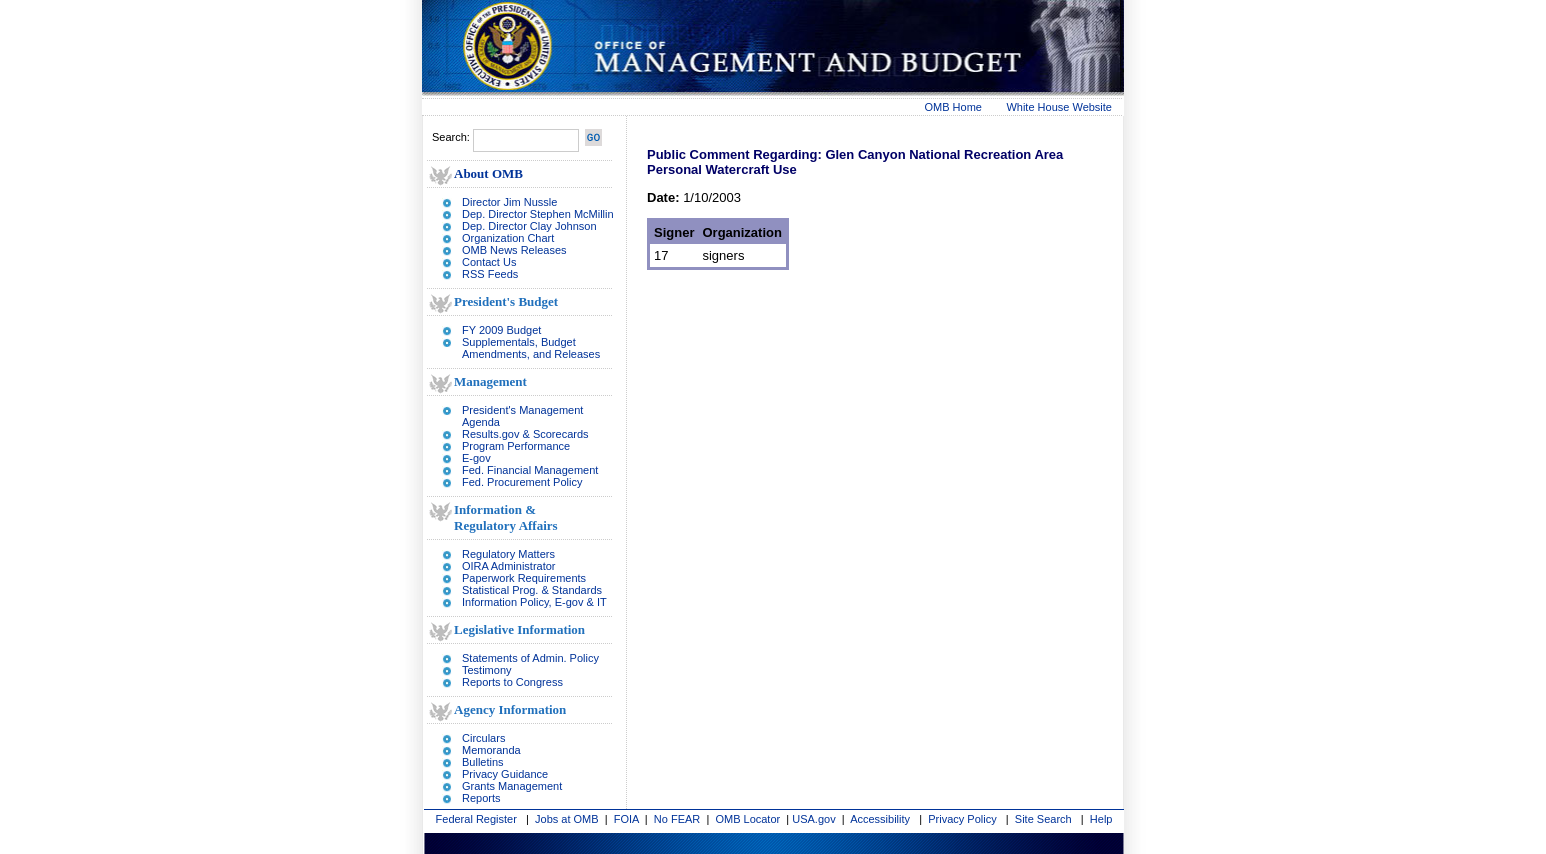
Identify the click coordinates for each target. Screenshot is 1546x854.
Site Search (1043, 819)
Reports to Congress (512, 682)
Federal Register (476, 819)
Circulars (483, 738)
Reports (481, 798)
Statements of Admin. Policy (530, 658)
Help (1101, 819)
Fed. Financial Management (530, 470)
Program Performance (516, 446)
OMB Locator (747, 819)
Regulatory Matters (508, 554)
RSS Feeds (490, 274)
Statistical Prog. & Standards (532, 590)
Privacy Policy (962, 819)
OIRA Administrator (509, 566)
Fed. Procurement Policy (522, 482)
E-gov (476, 458)
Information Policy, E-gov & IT (534, 602)
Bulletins (483, 762)
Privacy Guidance (505, 774)
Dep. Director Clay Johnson (529, 226)
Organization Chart (508, 238)
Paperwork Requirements (524, 578)
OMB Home (953, 107)
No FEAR (677, 819)
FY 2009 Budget (501, 330)
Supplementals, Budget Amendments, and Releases (531, 348)
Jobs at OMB (567, 819)
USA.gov (813, 819)
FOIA (626, 819)
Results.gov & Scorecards (525, 434)
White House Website (1059, 107)
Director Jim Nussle (509, 202)
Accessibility (880, 819)
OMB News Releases (514, 250)
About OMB (488, 173)
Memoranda (491, 750)
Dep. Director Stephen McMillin (538, 214)
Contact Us (489, 262)
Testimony (487, 670)
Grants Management (512, 786)
